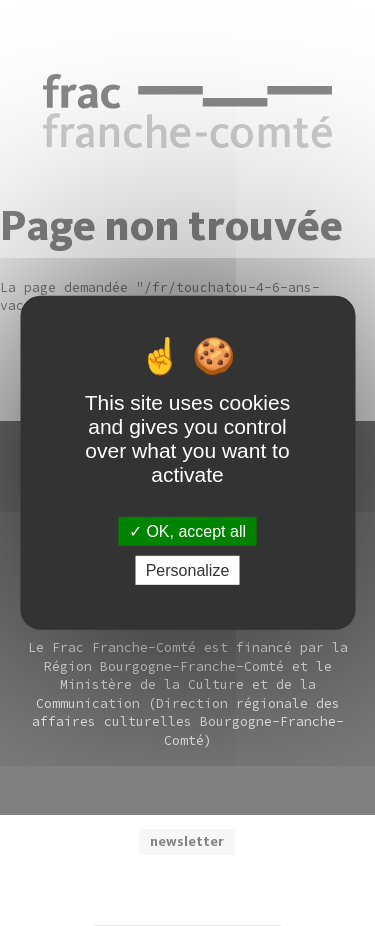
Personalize (188, 570)
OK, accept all (187, 531)
